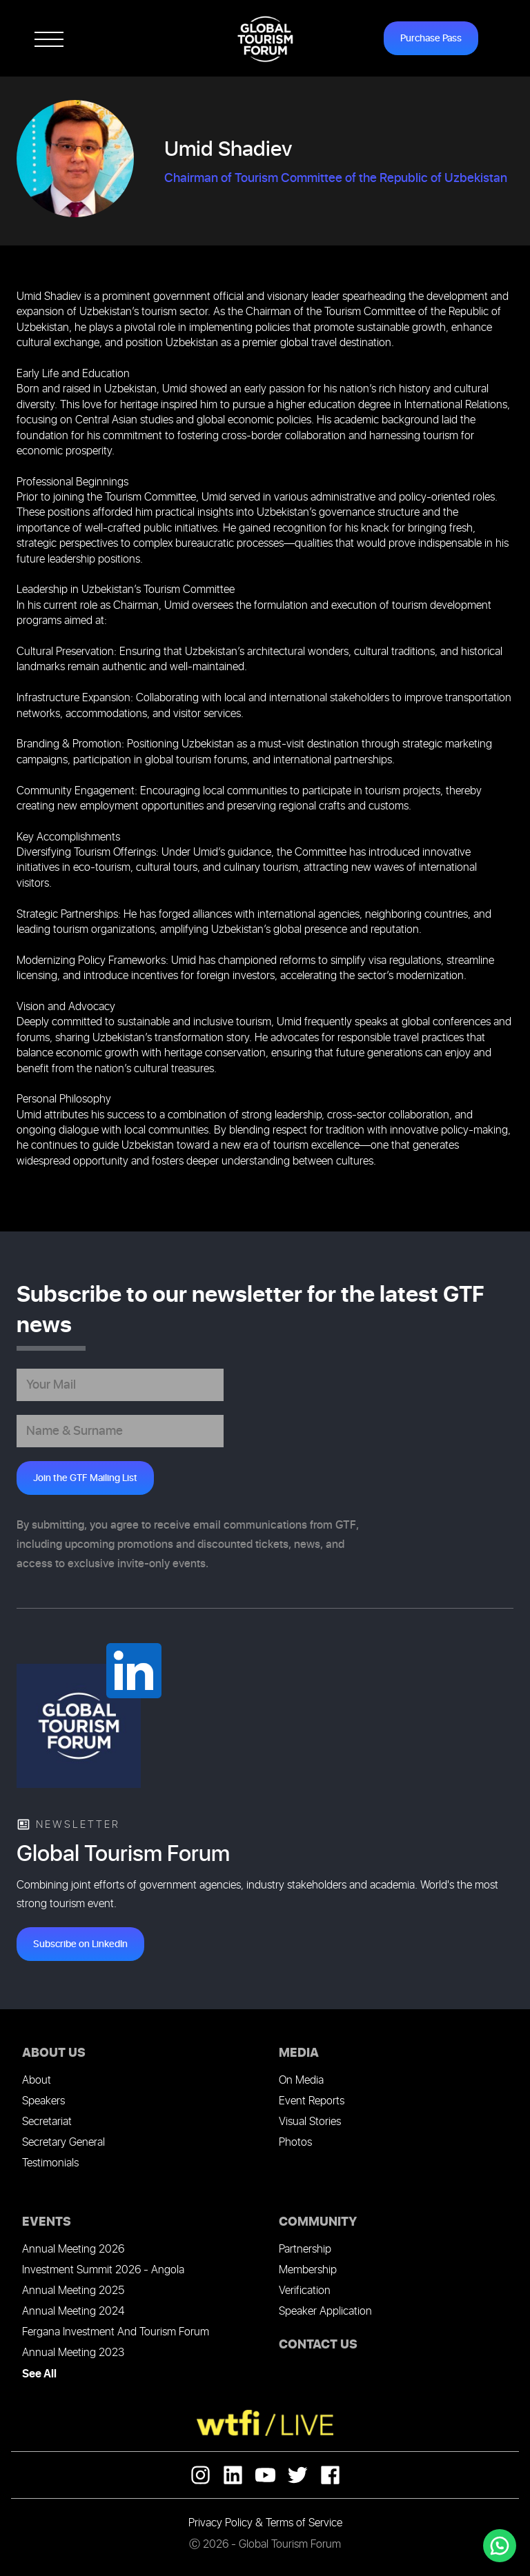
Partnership (305, 2249)
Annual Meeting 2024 (73, 2312)
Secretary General (63, 2143)
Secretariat (47, 2122)
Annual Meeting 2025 (73, 2291)
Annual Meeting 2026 (73, 2249)
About (36, 2081)
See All (39, 2374)
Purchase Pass (431, 38)
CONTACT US (318, 2344)
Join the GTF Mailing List (85, 1478)
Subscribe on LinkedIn (80, 1944)
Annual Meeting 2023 (73, 2353)
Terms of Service (304, 2523)
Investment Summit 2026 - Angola (103, 2270)
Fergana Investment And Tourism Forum (115, 2332)
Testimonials (50, 2163)
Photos (295, 2143)
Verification (305, 2291)
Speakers (43, 2101)
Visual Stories (310, 2122)
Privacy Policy (220, 2523)
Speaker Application (325, 2312)
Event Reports (311, 2101)
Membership (308, 2270)
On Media (301, 2081)
